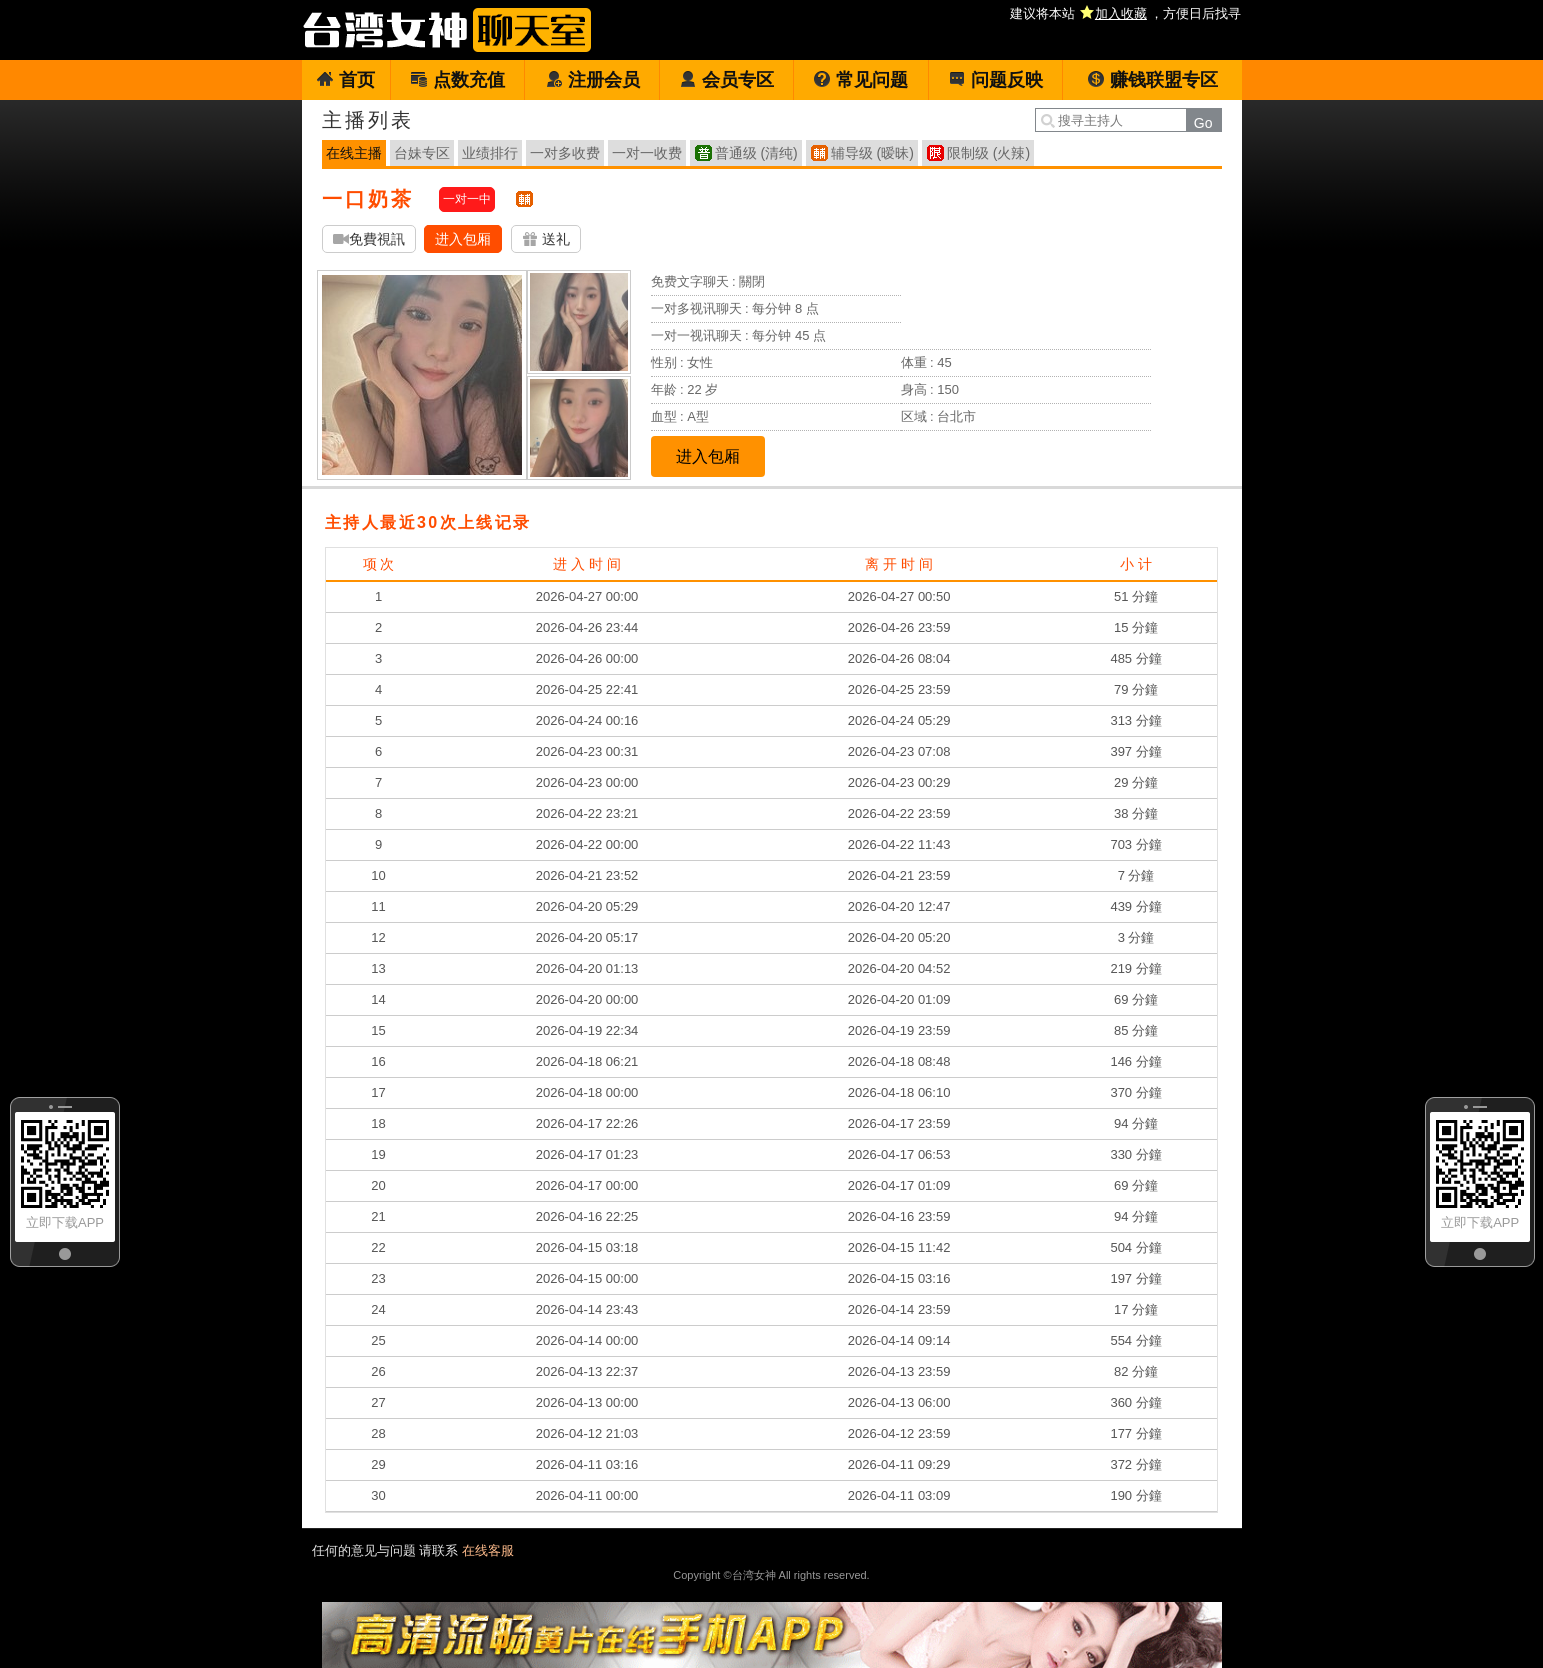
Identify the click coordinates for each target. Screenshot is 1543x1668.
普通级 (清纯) (756, 153)
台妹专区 (422, 153)
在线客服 (488, 1550)
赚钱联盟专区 (1152, 80)
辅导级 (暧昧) (872, 153)
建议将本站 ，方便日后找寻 (1125, 13)
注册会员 (592, 80)
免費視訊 (369, 239)
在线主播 (354, 153)
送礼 (546, 239)
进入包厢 (463, 239)
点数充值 (457, 80)
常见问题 (860, 80)
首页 (345, 80)
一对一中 (467, 199)
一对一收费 (647, 153)
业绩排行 (490, 153)
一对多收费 (565, 153)
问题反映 (995, 80)
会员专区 (726, 80)
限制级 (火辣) (988, 153)
